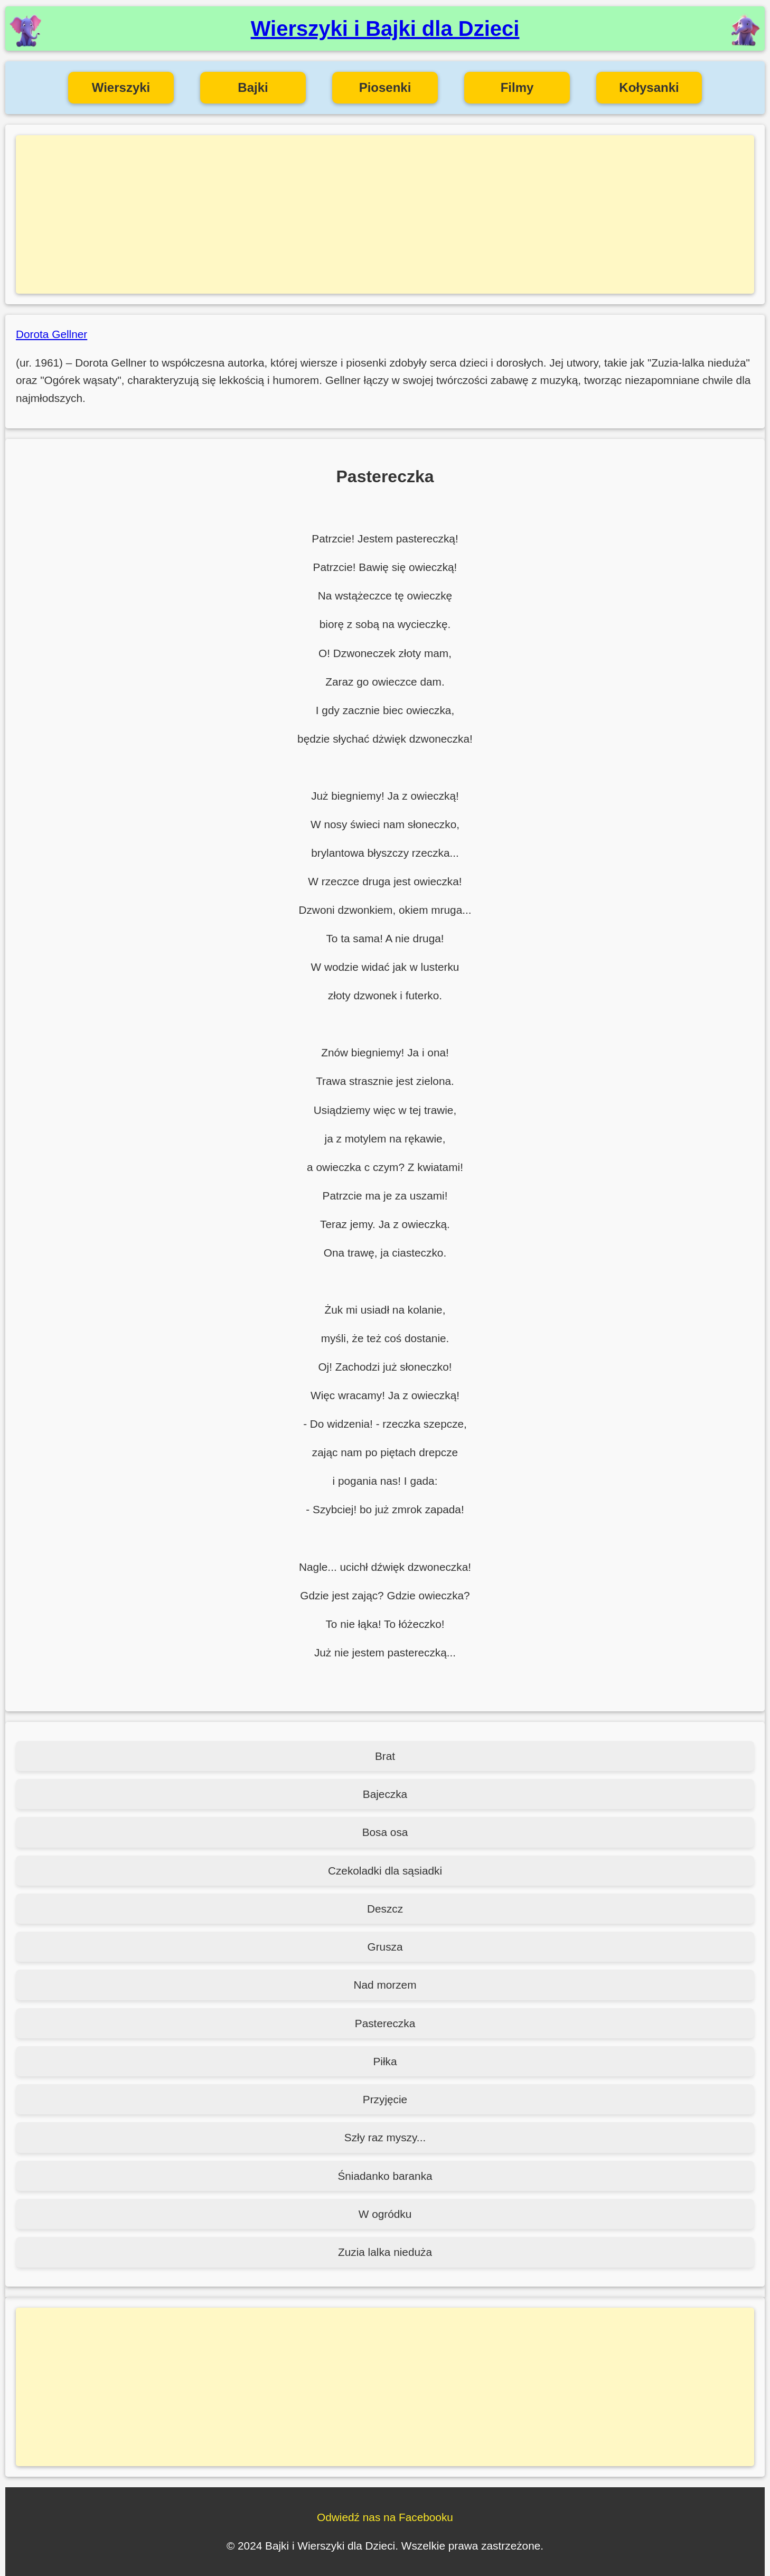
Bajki (253, 87)
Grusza (384, 1947)
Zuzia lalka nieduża (385, 2252)
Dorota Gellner (51, 334)
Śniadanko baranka (384, 2176)
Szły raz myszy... (385, 2137)
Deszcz (385, 1909)
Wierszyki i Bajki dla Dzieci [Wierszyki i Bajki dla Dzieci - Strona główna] (385, 28)
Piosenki (385, 87)
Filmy (517, 87)
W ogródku (385, 2214)
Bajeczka (385, 1794)
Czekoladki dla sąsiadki (385, 1871)
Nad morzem (384, 1985)
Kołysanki (649, 87)
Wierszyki (121, 87)
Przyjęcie (385, 2099)
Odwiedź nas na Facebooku (385, 2517)
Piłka (385, 2061)
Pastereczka (385, 2023)
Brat (385, 1756)
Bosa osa (385, 1832)
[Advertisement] (385, 214)
